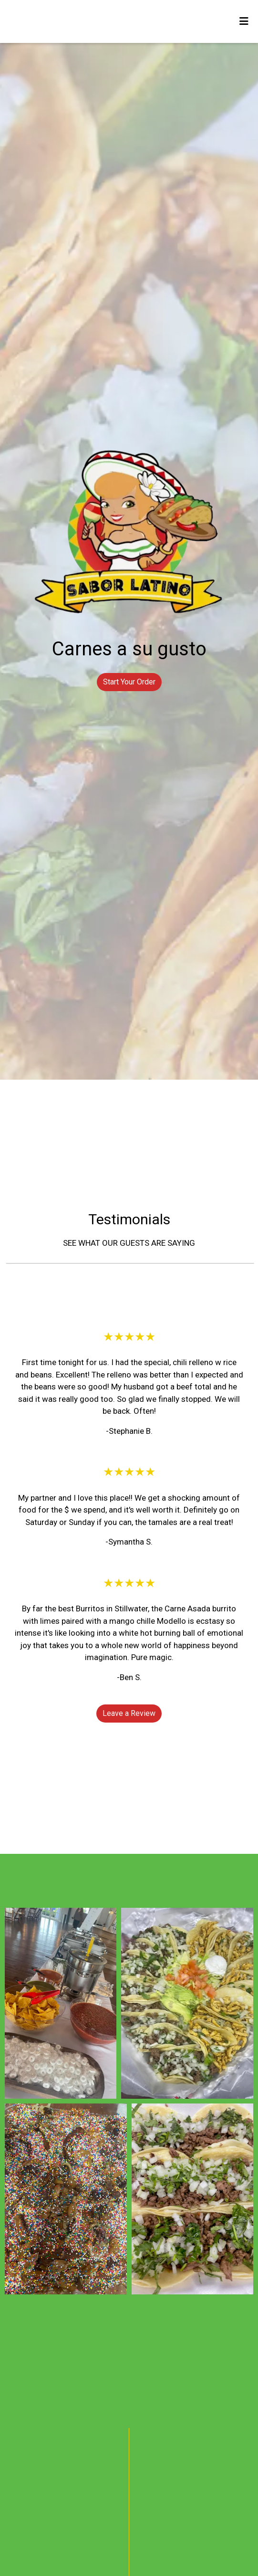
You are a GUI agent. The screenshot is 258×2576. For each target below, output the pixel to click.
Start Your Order (129, 681)
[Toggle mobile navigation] (244, 21)
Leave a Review (129, 1713)
